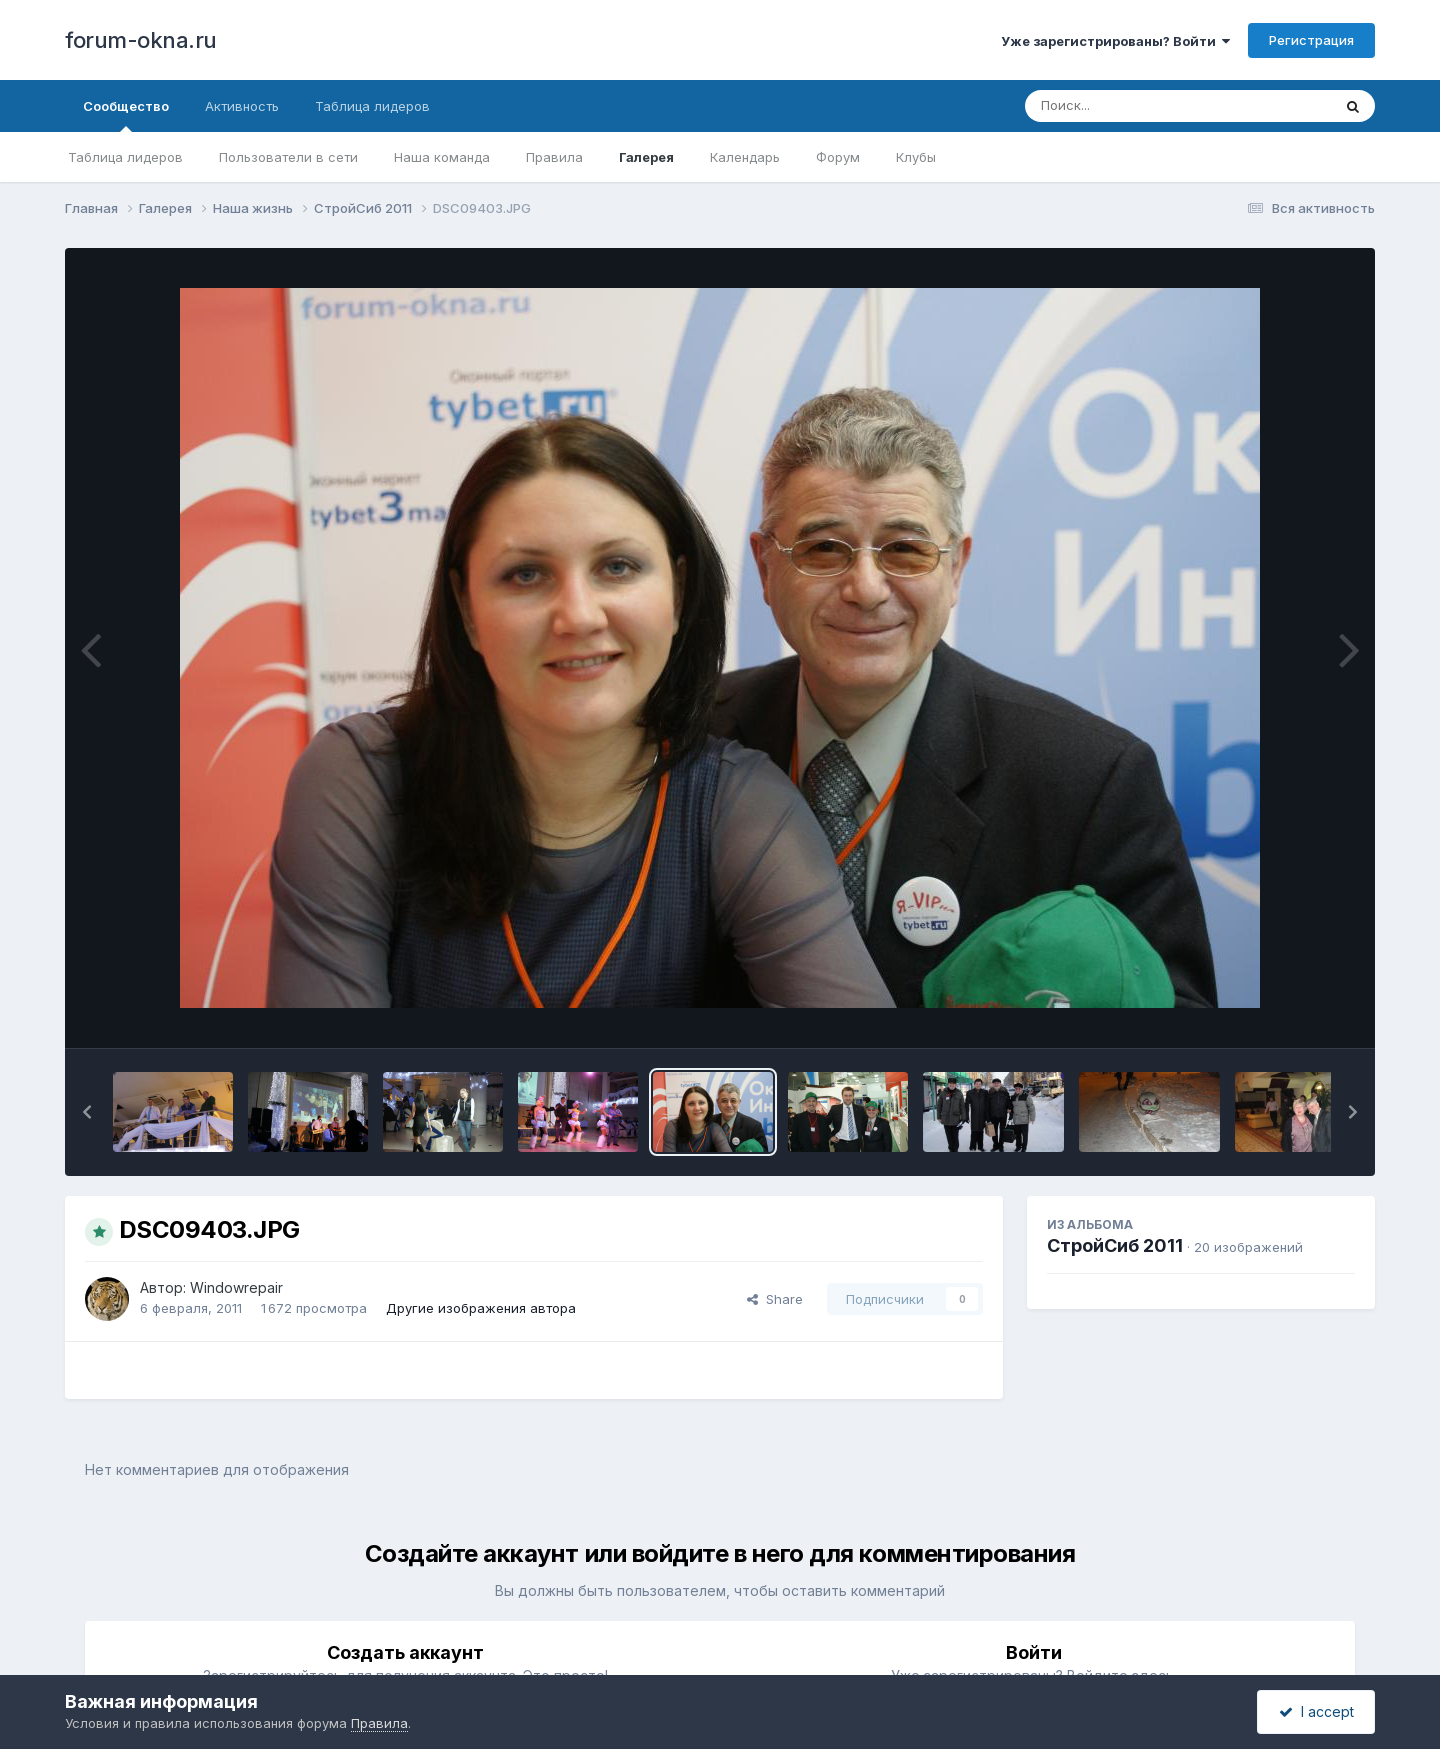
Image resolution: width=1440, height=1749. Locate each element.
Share (775, 1299)
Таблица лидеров (125, 157)
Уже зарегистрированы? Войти (1115, 41)
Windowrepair (236, 1287)
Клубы (916, 157)
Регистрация (1311, 40)
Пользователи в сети (288, 157)
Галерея (646, 157)
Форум (838, 157)
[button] (87, 1112)
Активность (242, 106)
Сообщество (126, 115)
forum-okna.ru (141, 40)
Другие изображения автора (481, 1308)
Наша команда (442, 157)
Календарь (745, 157)
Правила (554, 157)
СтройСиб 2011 (1115, 1245)
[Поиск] (1140, 106)
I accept (1316, 1711)
